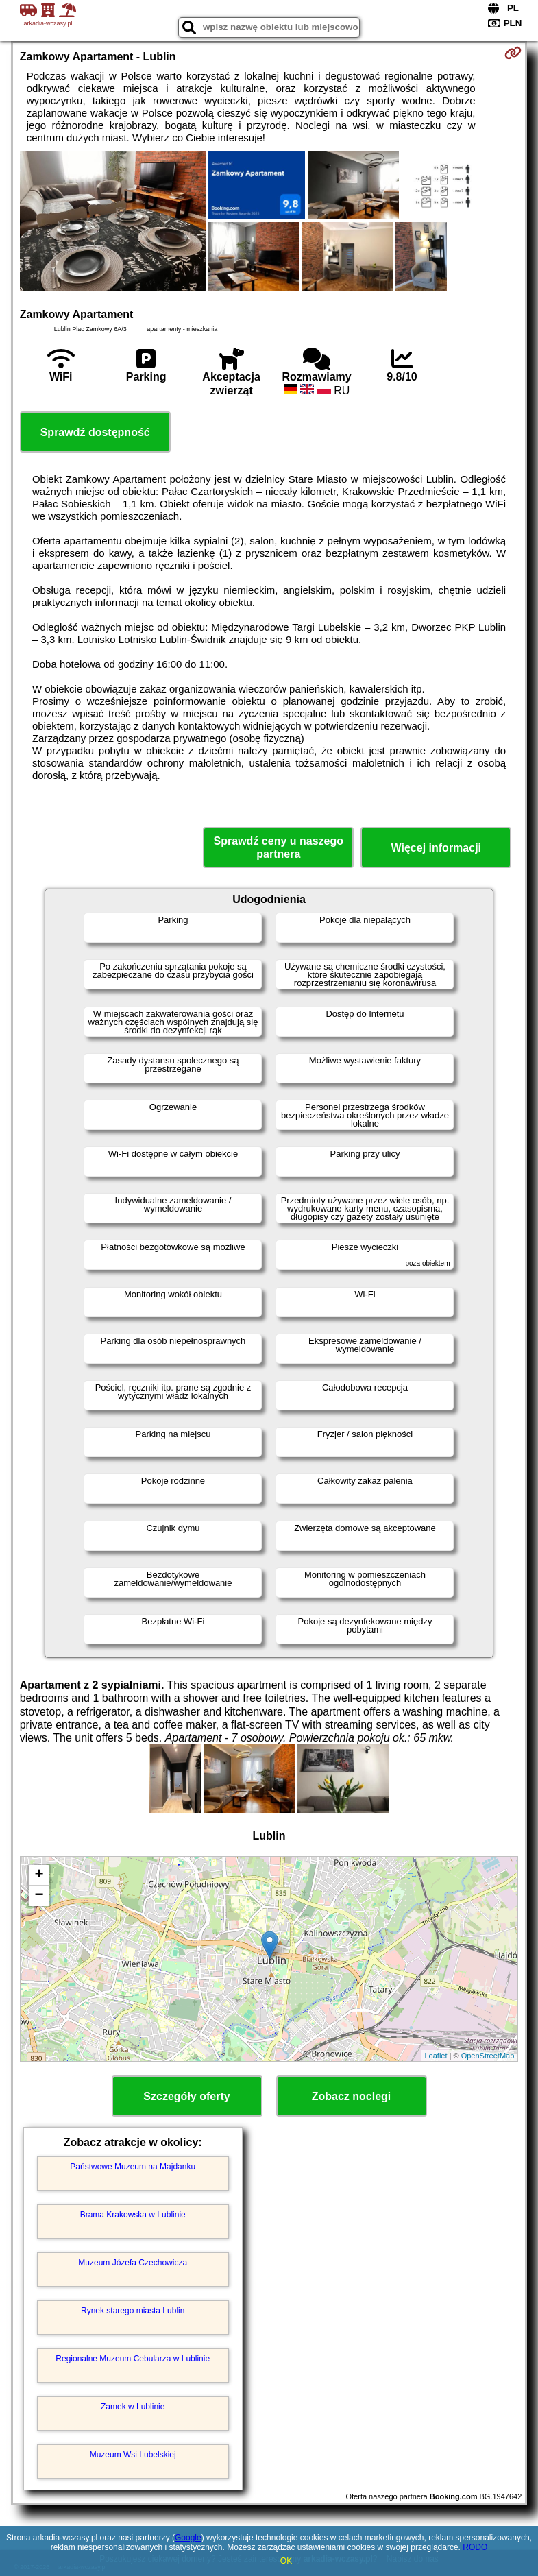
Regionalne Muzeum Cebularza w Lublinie (133, 2358)
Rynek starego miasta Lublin (132, 2310)
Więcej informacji (436, 848)
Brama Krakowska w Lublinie (133, 2214)
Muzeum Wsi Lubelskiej (133, 2454)
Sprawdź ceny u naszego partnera (278, 847)
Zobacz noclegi (351, 2096)
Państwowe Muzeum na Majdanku (132, 2166)
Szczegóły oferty (186, 2096)
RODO (475, 2547)
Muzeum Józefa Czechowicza (132, 2262)
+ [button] (39, 1875)
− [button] (39, 1896)
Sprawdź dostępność (95, 432)
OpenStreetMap (488, 2055)
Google (188, 2537)
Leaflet (435, 2055)
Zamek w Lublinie (132, 2406)
